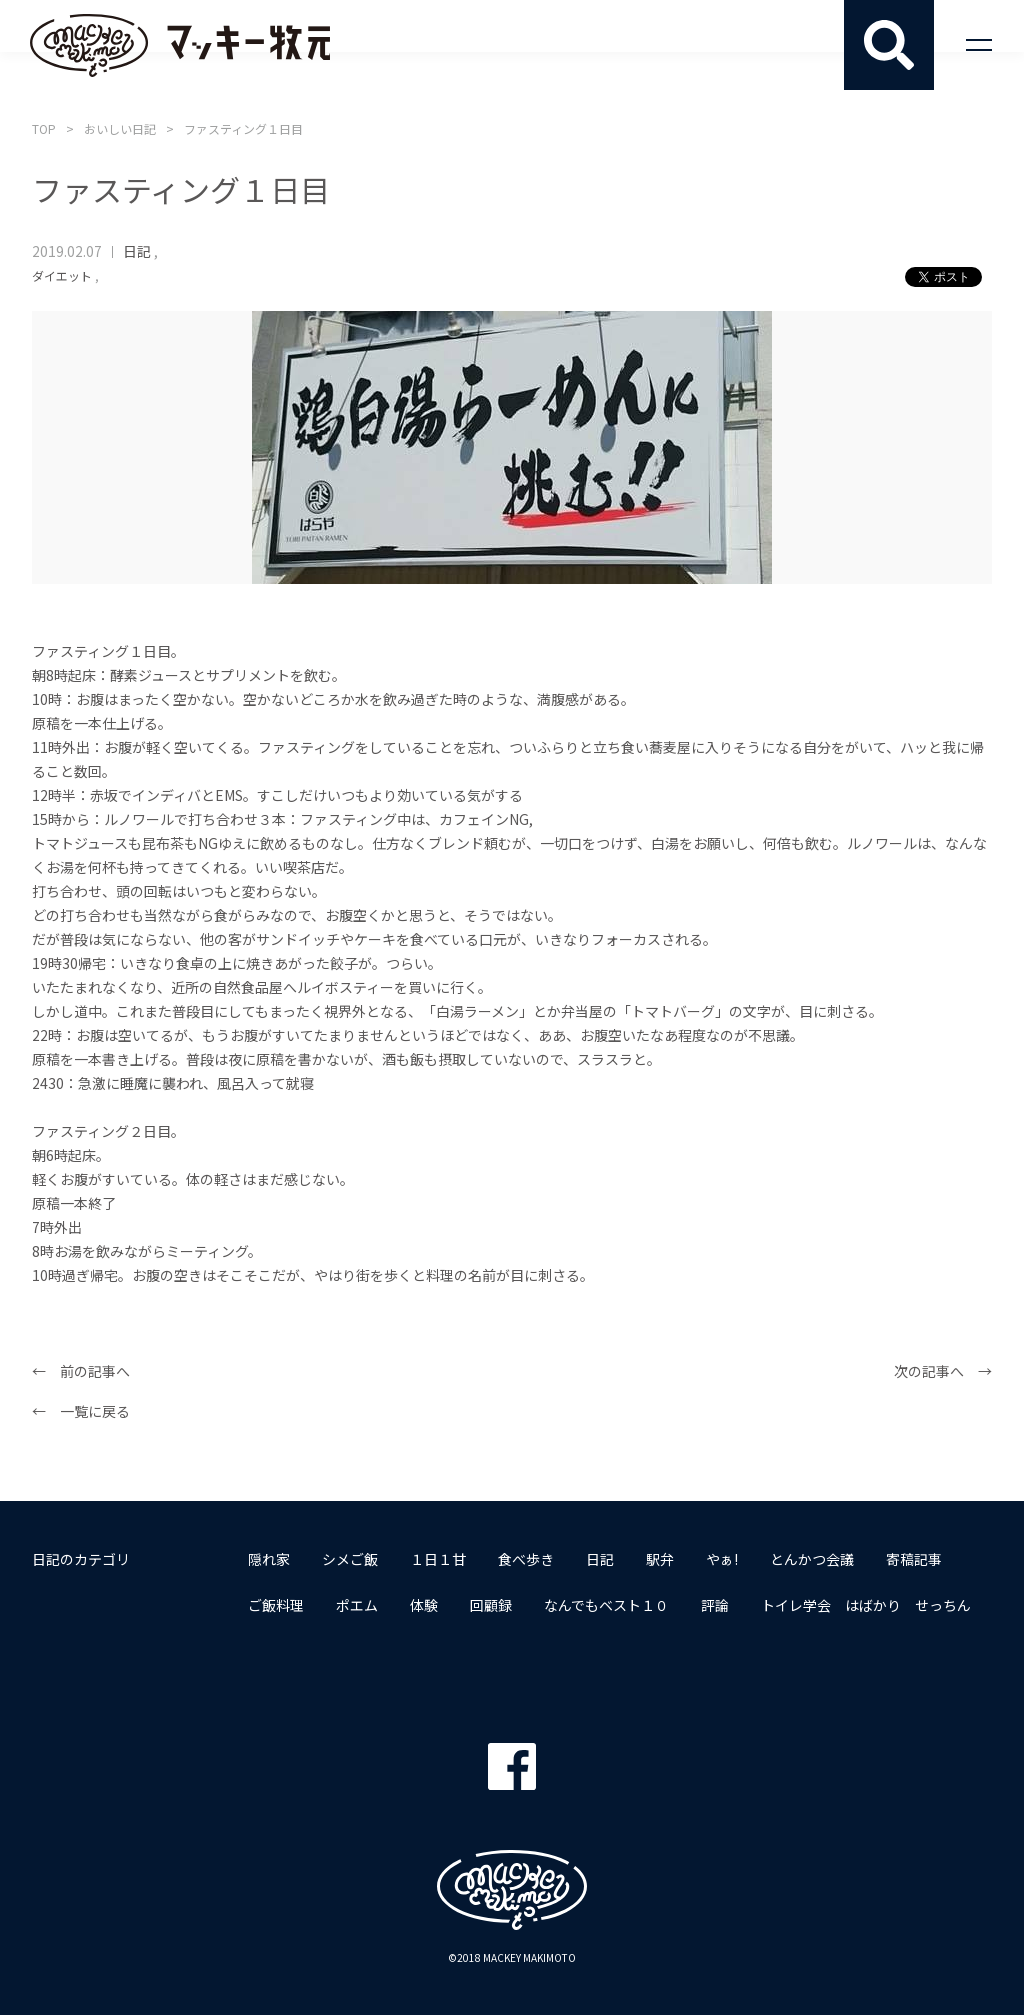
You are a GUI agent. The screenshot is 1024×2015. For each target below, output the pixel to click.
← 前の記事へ (81, 1371)
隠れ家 (269, 1559)
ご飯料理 (276, 1605)
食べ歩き (526, 1559)
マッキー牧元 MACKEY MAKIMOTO (180, 45)
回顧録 (491, 1605)
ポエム (357, 1605)
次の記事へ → (943, 1371)
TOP (44, 128)
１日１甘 (438, 1559)
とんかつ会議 (812, 1559)
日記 (137, 251)
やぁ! (722, 1559)
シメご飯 (350, 1559)
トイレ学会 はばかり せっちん (866, 1605)
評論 (715, 1605)
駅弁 (660, 1559)
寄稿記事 (914, 1559)
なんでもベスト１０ (606, 1605)
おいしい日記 (120, 128)
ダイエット (62, 275)
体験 (424, 1605)
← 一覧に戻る (81, 1411)
